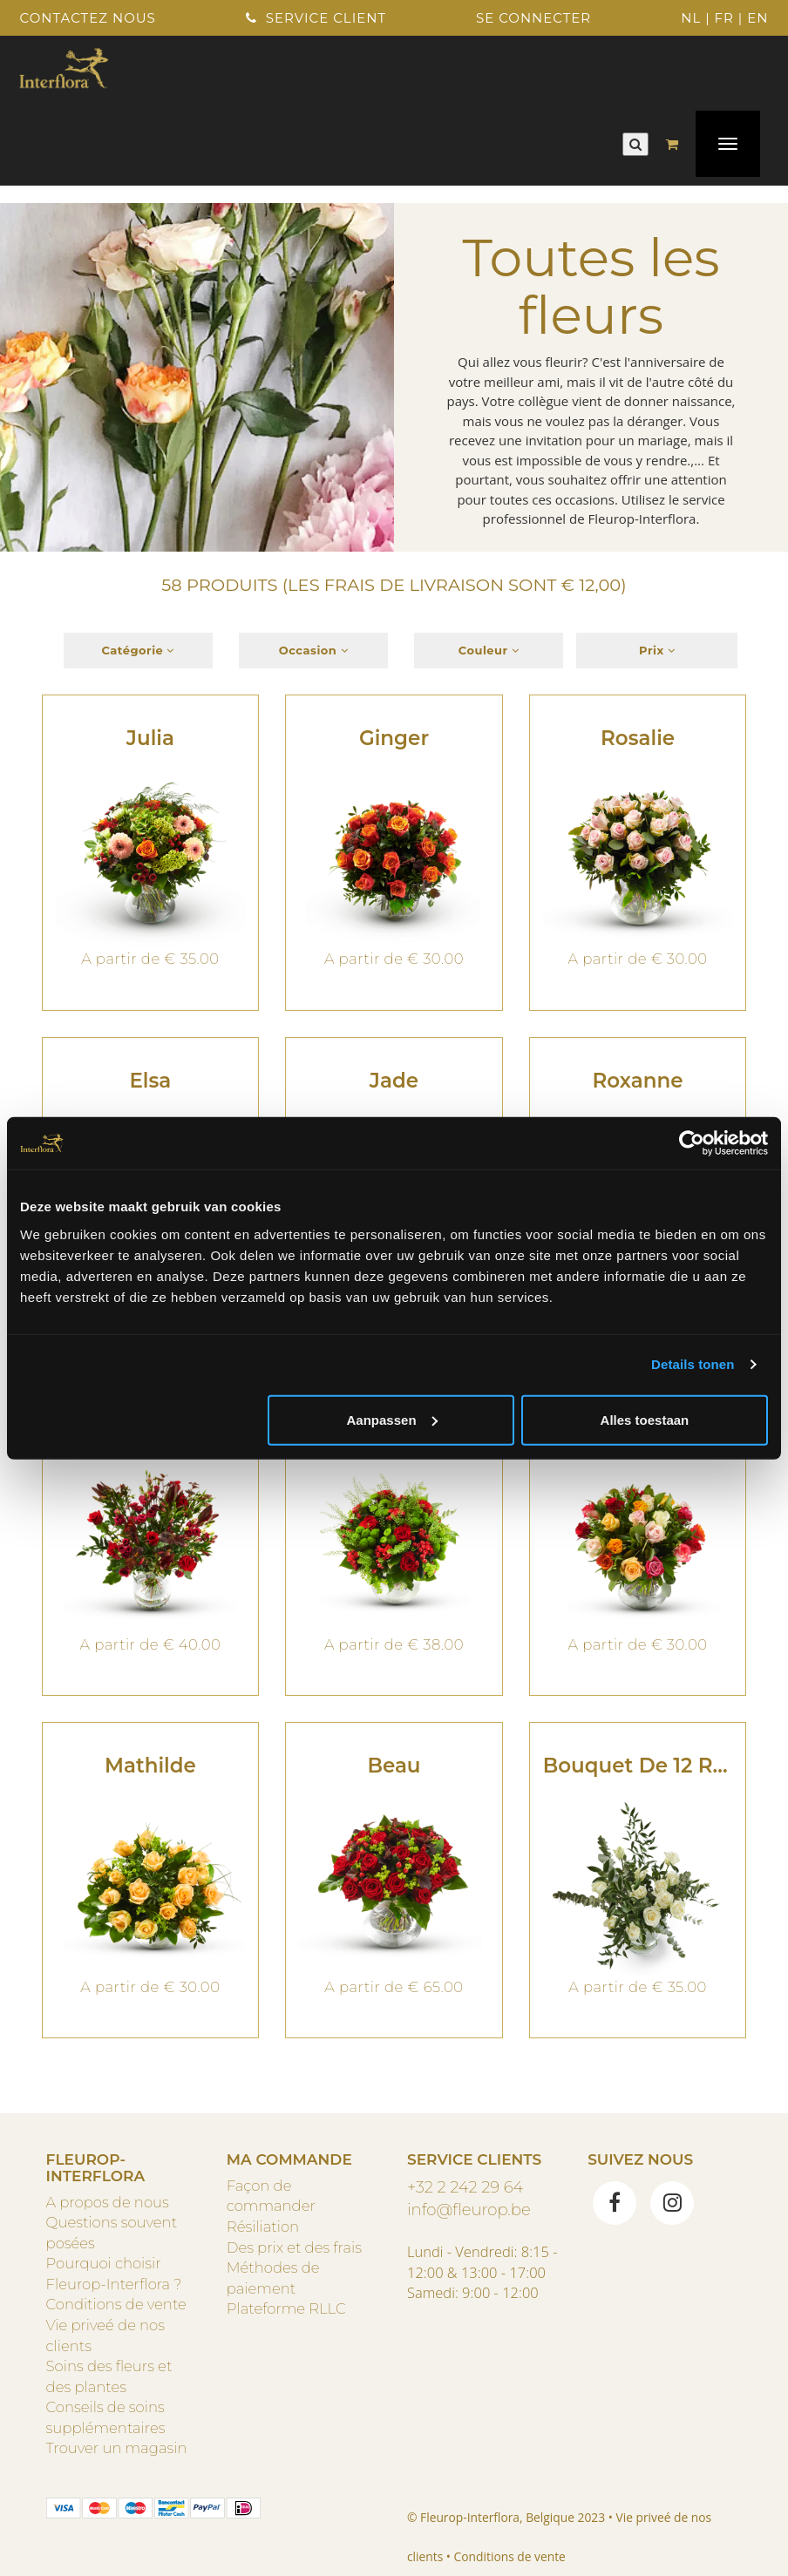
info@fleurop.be (469, 2210)
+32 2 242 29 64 (465, 2187)
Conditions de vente (116, 2304)
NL (691, 18)
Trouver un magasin (116, 2448)
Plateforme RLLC (286, 2308)
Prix (657, 650)
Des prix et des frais (294, 2247)
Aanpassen (392, 1419)
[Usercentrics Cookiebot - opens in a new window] (691, 1143)
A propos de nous (107, 2202)
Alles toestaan (645, 1419)
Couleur (489, 650)
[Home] (63, 66)
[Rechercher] (635, 144)
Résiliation (263, 2226)
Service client (316, 18)
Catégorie (137, 650)
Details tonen (692, 1364)
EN (757, 18)
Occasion (313, 650)
